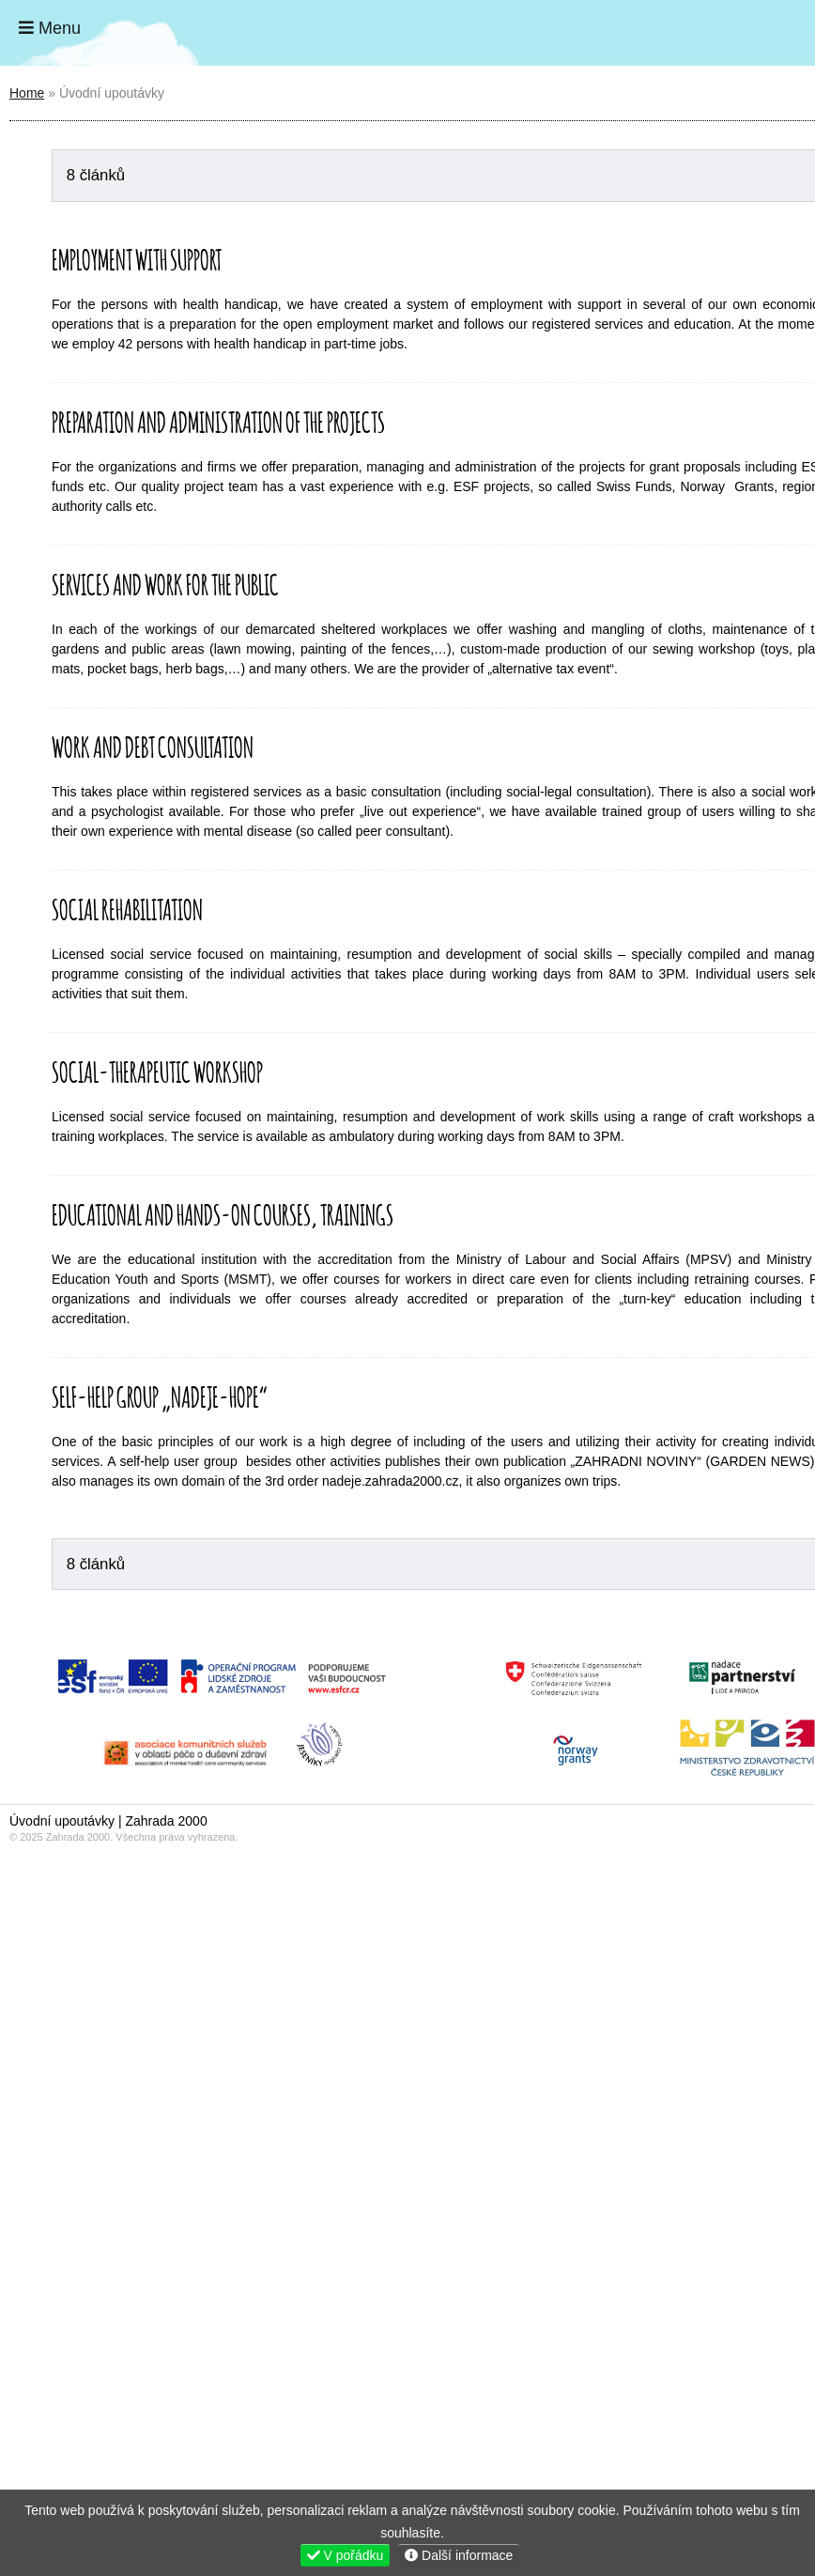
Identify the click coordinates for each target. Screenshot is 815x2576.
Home (742, 33)
